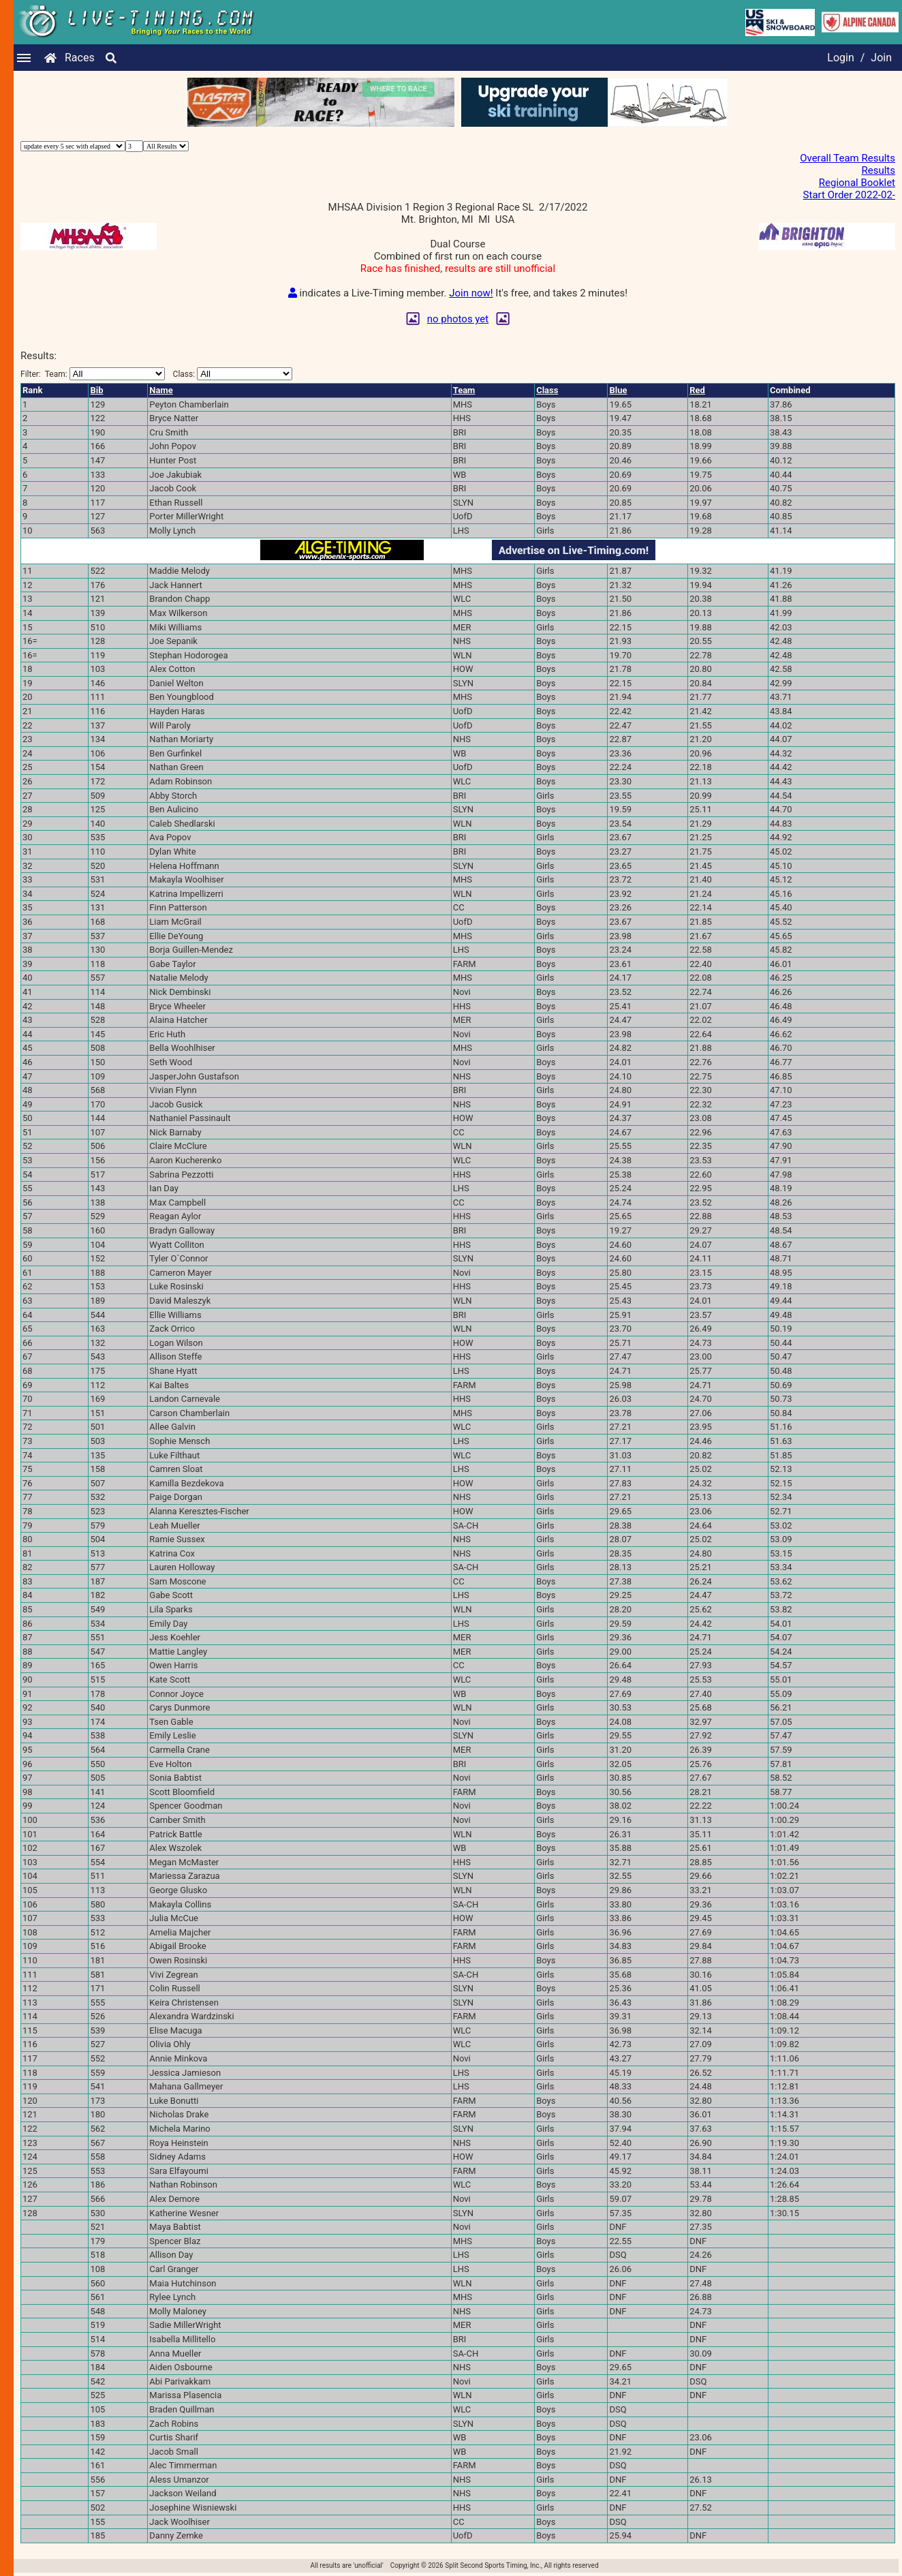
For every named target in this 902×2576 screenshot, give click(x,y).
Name (160, 390)
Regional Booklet (857, 183)
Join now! (471, 293)
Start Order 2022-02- (849, 195)
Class (547, 390)
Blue (618, 390)
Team (464, 390)
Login (840, 57)
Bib (96, 390)
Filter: (92, 373)
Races (80, 57)
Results (878, 170)
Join (881, 57)
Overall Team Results (847, 158)
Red (697, 390)
